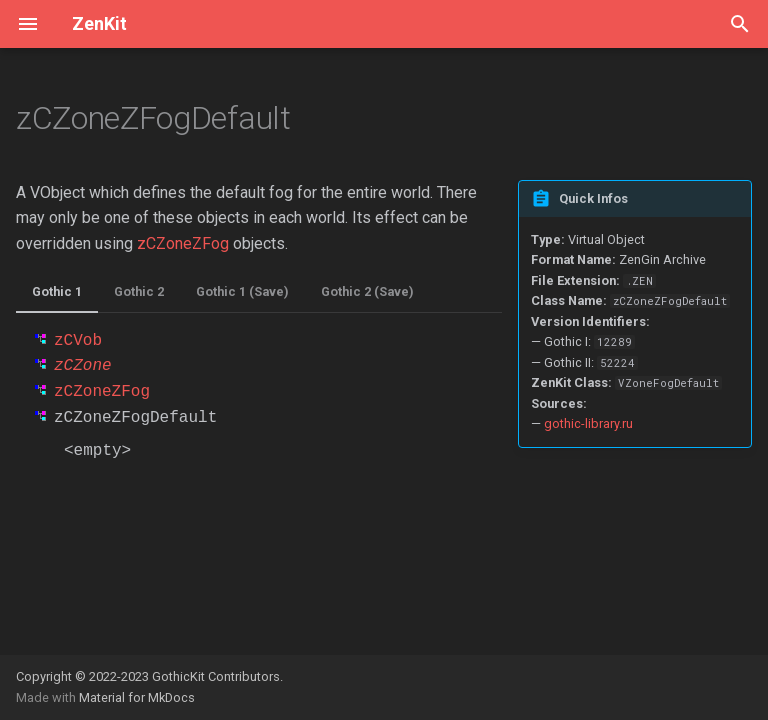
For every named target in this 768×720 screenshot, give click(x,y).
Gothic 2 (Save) (367, 291)
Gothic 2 (139, 291)
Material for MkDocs (137, 697)
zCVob (78, 341)
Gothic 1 (57, 291)
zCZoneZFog (183, 243)
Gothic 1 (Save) (242, 291)
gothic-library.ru (588, 423)
